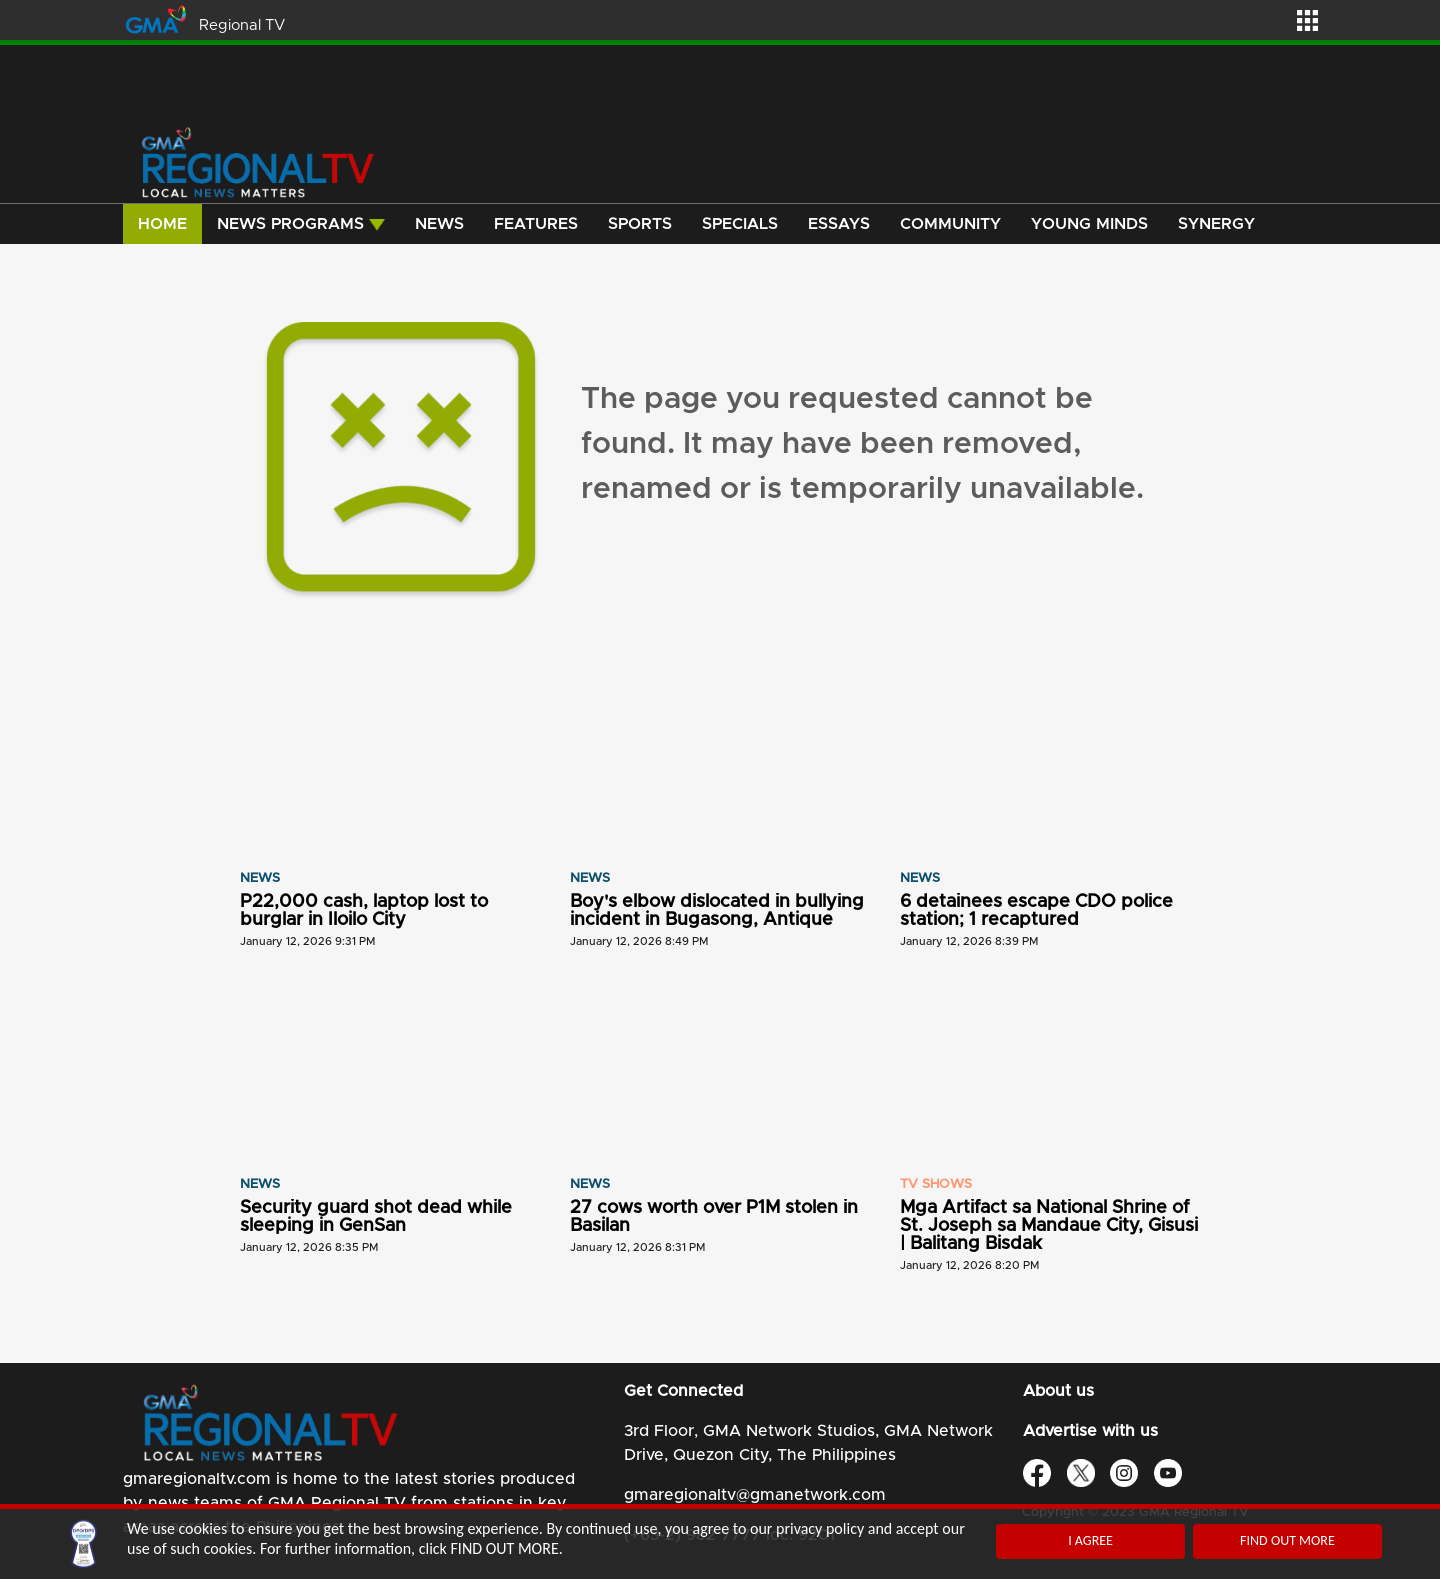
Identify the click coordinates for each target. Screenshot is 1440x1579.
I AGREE (1090, 1540)
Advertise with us (1090, 1431)
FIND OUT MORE (1287, 1540)
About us (1058, 1391)
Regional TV (242, 25)
